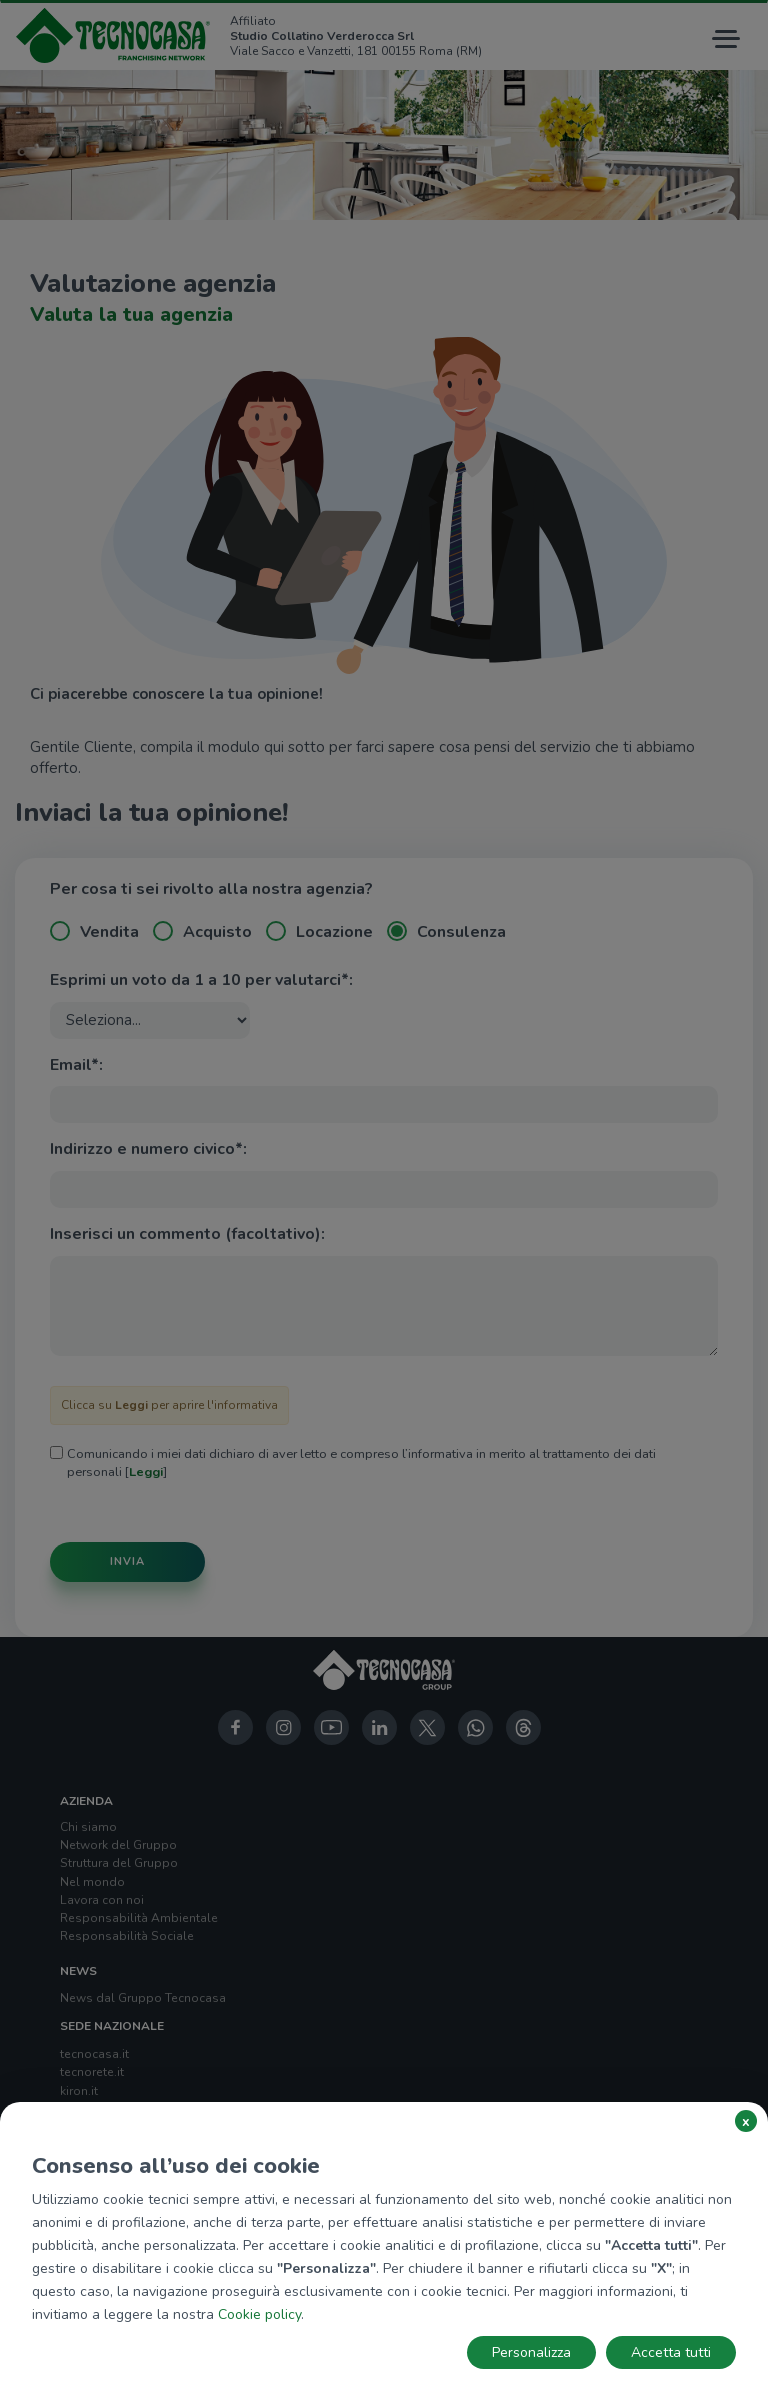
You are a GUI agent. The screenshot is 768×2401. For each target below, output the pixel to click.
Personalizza (531, 2352)
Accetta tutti (671, 2352)
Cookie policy (259, 2314)
